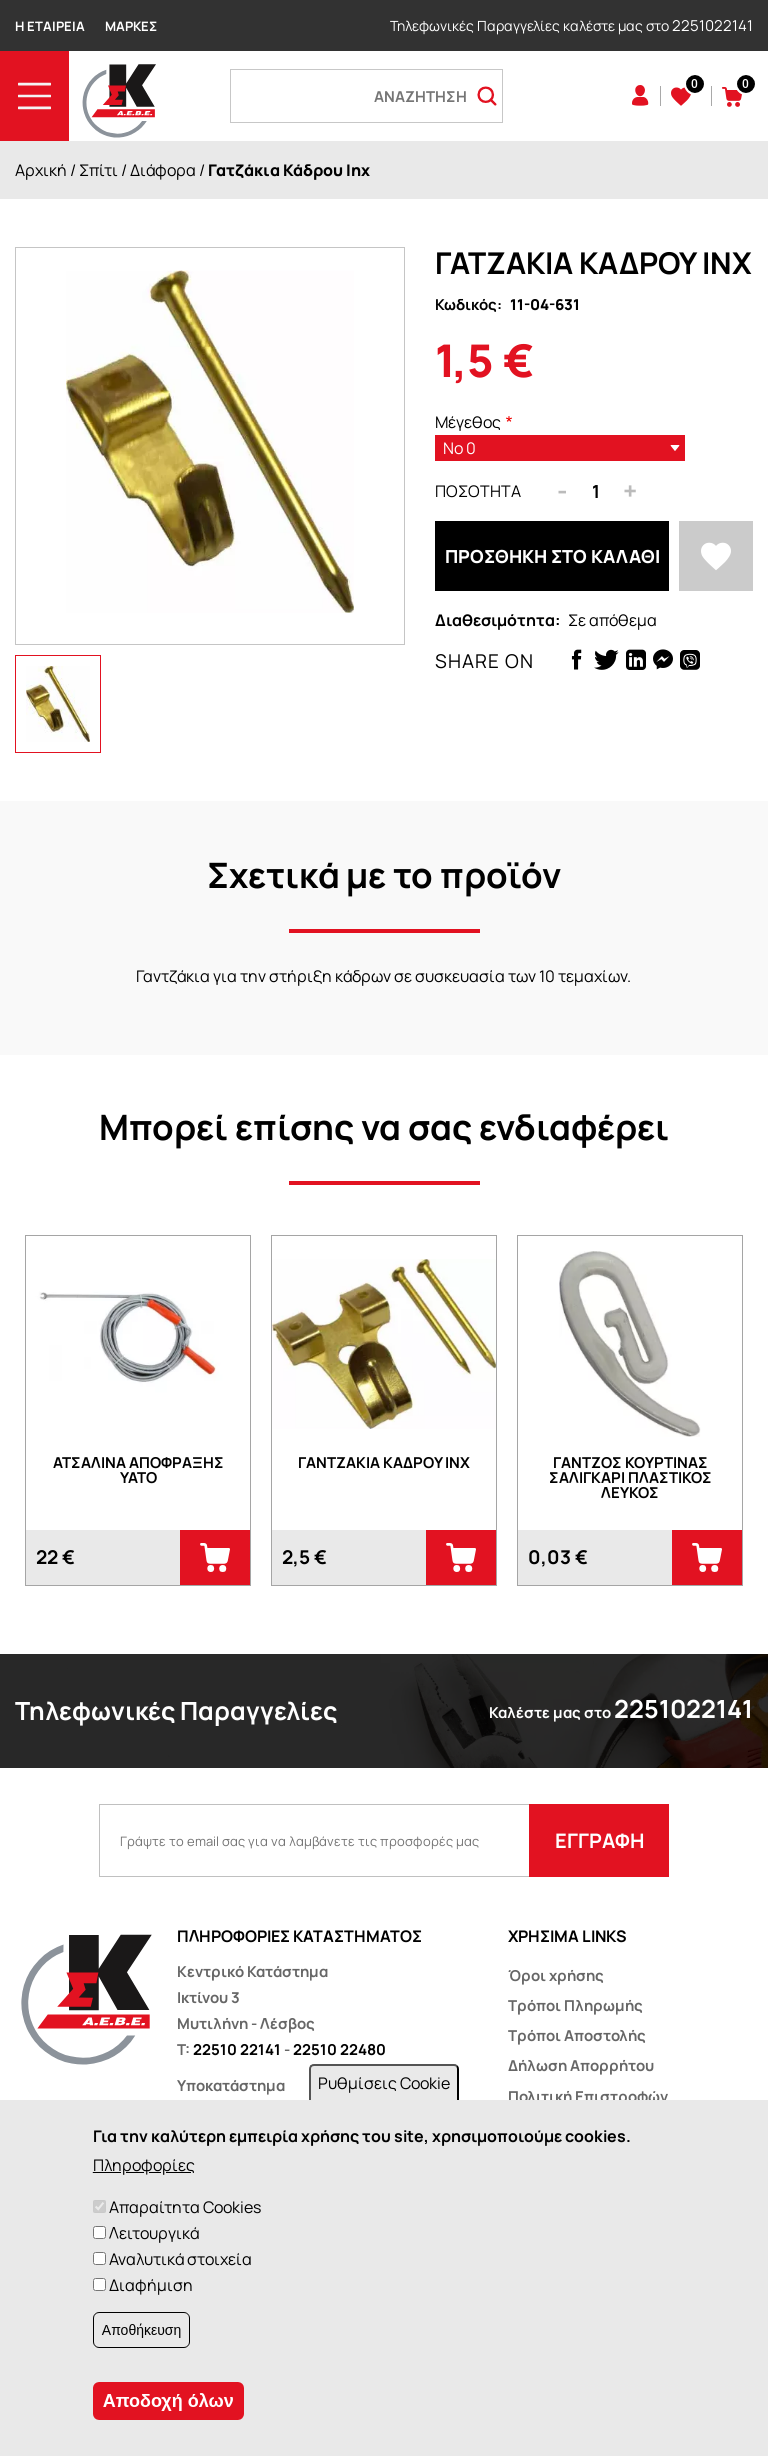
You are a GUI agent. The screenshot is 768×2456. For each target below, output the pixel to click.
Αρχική (41, 170)
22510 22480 (339, 2049)
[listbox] (560, 448)
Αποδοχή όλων (168, 2401)
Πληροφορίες (144, 2165)
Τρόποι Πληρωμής (575, 2005)
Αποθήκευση (141, 2330)
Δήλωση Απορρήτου (581, 2065)
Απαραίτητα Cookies (185, 2207)
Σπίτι (98, 170)
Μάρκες (131, 26)
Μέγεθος (468, 422)
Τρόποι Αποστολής (577, 2035)
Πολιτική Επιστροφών (588, 2096)
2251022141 (712, 25)
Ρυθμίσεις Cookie (384, 2083)
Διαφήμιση (151, 2285)
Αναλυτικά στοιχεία (180, 2259)
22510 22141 (237, 2049)
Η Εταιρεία (50, 26)
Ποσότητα (478, 491)
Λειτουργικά (154, 2233)
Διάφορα (163, 170)
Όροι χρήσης (556, 1975)
